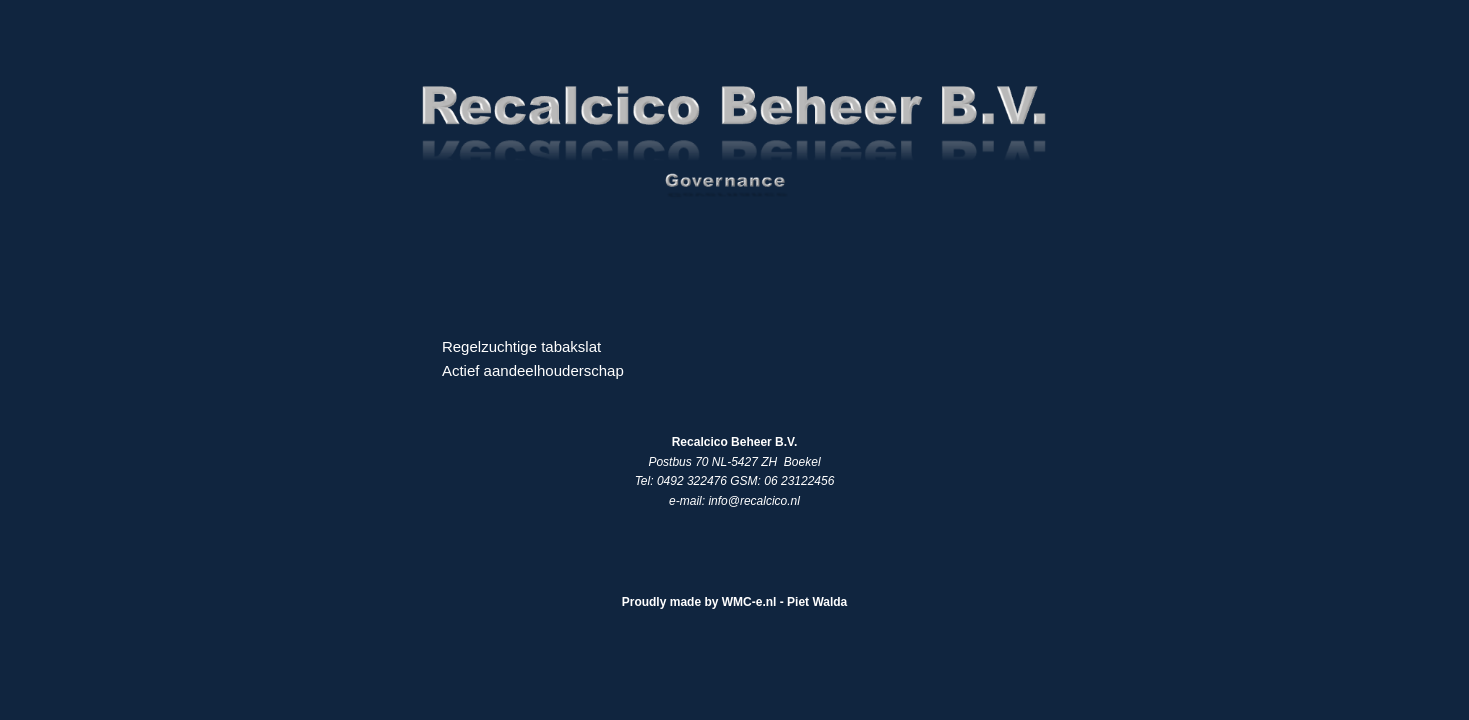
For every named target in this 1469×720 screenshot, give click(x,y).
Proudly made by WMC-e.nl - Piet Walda (735, 602)
